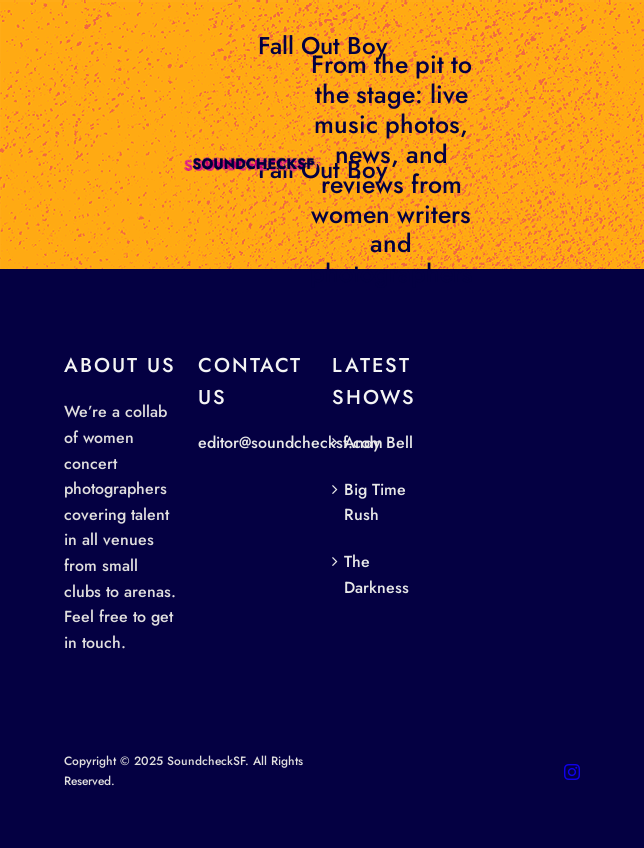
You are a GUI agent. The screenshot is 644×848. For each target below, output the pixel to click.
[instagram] (572, 772)
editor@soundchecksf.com (290, 442)
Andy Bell (378, 442)
